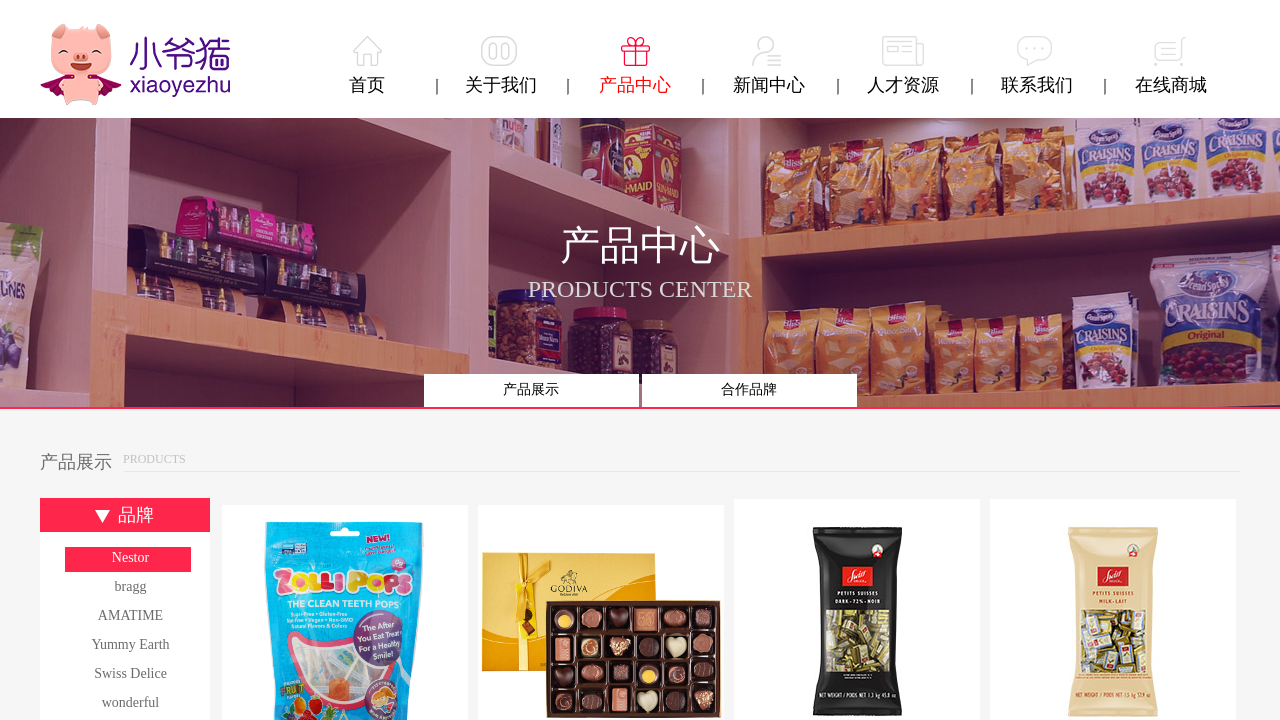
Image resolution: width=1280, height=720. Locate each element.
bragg (131, 586)
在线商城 (1171, 85)
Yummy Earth (130, 644)
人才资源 (903, 85)
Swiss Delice (130, 673)
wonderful (131, 702)
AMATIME (130, 615)
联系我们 (1037, 85)
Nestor (130, 557)
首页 (367, 85)
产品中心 (635, 85)
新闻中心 (769, 85)
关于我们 (501, 85)
